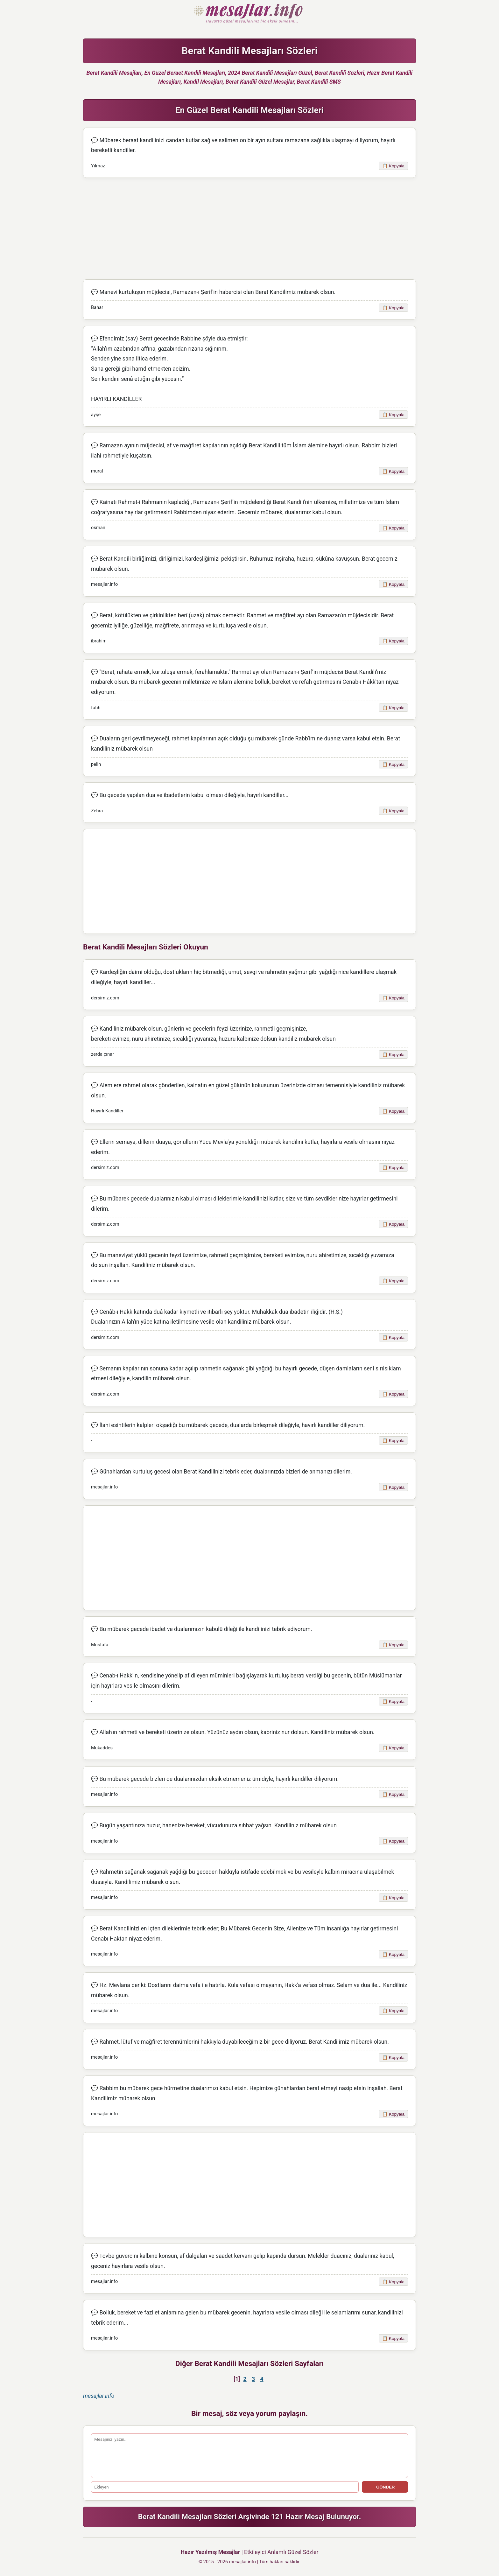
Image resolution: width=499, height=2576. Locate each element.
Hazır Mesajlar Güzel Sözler (249, 14)
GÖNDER (384, 2487)
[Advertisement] (249, 228)
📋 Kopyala (393, 166)
